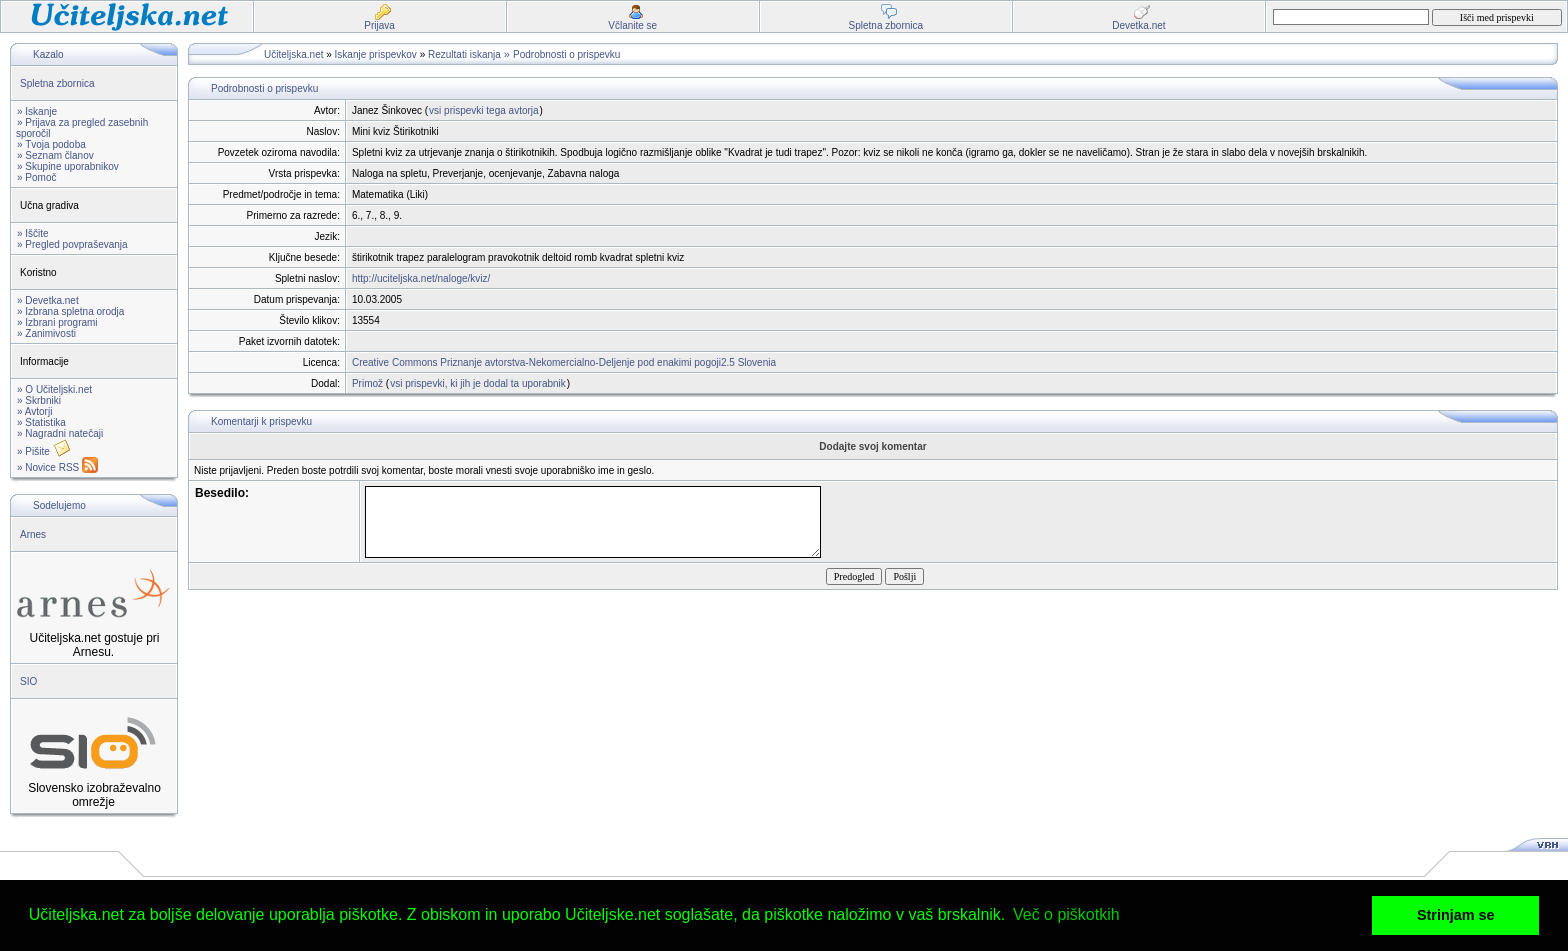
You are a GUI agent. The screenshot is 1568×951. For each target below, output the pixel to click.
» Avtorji (34, 411)
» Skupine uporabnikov (68, 166)
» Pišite (44, 451)
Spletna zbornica (57, 83)
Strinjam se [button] (1456, 915)
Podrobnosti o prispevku (566, 54)
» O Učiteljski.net (54, 389)
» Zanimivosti (46, 333)
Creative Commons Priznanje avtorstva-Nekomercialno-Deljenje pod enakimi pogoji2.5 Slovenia (564, 362)
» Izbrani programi (57, 322)
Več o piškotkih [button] (1066, 914)
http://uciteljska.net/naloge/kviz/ (421, 278)
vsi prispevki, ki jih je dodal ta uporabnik (478, 383)
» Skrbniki (39, 400)
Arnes (33, 534)
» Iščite (33, 233)
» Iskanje (37, 111)
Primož (367, 383)
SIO (28, 681)
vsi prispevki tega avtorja (484, 110)
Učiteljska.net (293, 54)
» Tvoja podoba (51, 144)
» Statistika (41, 422)
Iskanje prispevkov (376, 54)
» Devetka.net (48, 300)
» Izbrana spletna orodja (70, 311)
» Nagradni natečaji (60, 433)
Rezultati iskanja (464, 54)
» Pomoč (36, 177)
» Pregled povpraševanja (72, 244)
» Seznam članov (55, 155)
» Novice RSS (57, 467)
